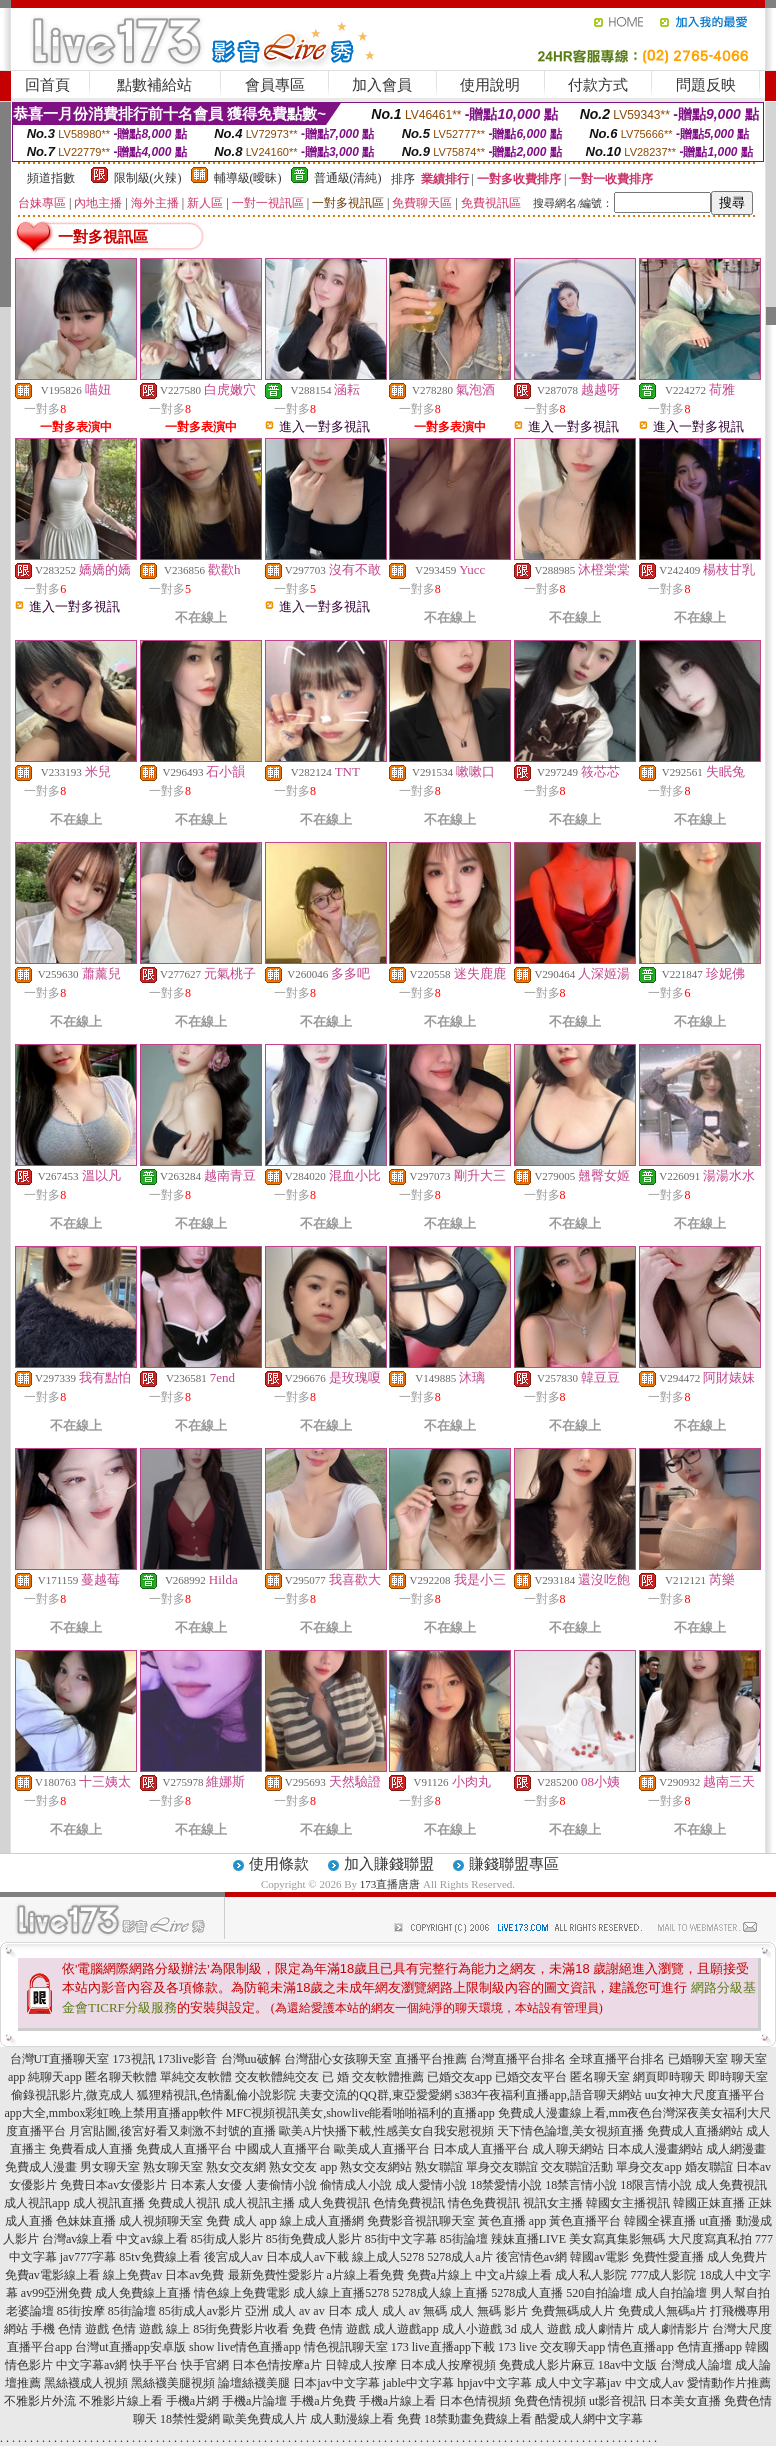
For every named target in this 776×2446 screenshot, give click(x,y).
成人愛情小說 (431, 2185)
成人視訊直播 (109, 2203)
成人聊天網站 (568, 2149)
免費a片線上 (439, 2275)
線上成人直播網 (322, 2221)
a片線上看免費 (365, 2275)
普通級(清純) (348, 178)
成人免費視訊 (731, 2185)
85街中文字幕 (401, 2239)
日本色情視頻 (475, 2401)
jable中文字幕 (418, 2383)
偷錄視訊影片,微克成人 (72, 2095)
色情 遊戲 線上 (151, 2329)
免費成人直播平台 (184, 2149)
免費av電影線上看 (52, 2275)
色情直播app (709, 2347)
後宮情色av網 (531, 2257)
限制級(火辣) (148, 178)
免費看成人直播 (91, 2149)
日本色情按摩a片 (276, 2365)
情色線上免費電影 (242, 2293)
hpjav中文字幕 (494, 2383)
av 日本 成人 (345, 2311)
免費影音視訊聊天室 (421, 2221)
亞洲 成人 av (277, 2311)
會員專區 (275, 85)
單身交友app (648, 2167)
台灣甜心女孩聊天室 (338, 2059)
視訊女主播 (553, 2203)
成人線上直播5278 (341, 2293)
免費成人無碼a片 (662, 2311)
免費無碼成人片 (573, 2311)
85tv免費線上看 (159, 2257)
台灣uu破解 (251, 2059)
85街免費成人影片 (314, 2239)
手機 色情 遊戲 (70, 2329)
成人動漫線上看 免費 (365, 2419)
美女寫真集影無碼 (617, 2239)
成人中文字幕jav (578, 2383)
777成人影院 (663, 2275)
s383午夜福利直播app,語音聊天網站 (548, 2095)
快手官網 (205, 2365)
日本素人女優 (206, 2185)
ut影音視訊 (617, 2401)
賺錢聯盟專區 (514, 1864)
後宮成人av (233, 2257)
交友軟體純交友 (277, 2077)
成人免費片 (737, 2257)
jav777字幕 (88, 2257)
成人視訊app (36, 2203)
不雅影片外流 (40, 2401)
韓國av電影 (599, 2257)
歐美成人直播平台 (382, 2149)
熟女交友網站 (376, 2167)
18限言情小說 (656, 2185)
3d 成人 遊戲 (538, 2329)
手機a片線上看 (397, 2401)
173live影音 (188, 2059)
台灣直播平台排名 (518, 2059)
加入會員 (382, 85)
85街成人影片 (227, 2239)
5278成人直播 (527, 2293)
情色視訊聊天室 (346, 2347)
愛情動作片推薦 (729, 2383)
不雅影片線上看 (121, 2401)
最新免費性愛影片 (276, 2275)
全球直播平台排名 (617, 2059)
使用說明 (490, 85)
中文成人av (654, 2383)
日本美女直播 (685, 2401)
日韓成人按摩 (361, 2365)
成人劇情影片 (673, 2329)
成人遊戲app (405, 2329)
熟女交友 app (303, 2167)
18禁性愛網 (190, 2419)
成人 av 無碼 (414, 2311)
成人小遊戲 (472, 2329)
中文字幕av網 (91, 2365)
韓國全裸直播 (660, 2221)
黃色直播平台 (585, 2221)
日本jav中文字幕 (336, 2383)
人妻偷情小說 (281, 2185)
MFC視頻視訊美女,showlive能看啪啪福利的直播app (360, 2113)
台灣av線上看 (77, 2239)
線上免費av (132, 2275)
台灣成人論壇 (696, 2365)
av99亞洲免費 (56, 2293)
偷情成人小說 (356, 2185)
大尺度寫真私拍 (710, 2239)
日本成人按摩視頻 (448, 2365)
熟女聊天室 (173, 2167)
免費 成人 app (241, 2221)
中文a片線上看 (513, 2275)
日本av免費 (194, 2275)
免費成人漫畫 (41, 2167)
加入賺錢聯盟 (389, 1864)
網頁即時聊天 (669, 2077)
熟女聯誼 (439, 2167)
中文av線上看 (151, 2239)
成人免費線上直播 (143, 2293)
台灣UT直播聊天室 (60, 2059)
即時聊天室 (738, 2077)
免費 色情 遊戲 (331, 2329)
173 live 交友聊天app (551, 2347)
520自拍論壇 (599, 2293)
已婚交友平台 (531, 2077)
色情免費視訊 (409, 2203)
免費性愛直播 (668, 2257)
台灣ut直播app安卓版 (130, 2347)
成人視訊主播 (259, 2203)
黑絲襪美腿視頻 (173, 2383)
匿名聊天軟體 (121, 2077)
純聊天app (54, 2077)
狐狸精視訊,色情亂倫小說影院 (216, 2095)
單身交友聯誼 (502, 2167)
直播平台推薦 (431, 2059)
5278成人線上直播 (440, 2293)
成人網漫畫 (736, 2149)
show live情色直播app (245, 2347)
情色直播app (640, 2347)
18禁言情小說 (581, 2185)
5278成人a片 (459, 2257)
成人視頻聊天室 (161, 2221)
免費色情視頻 (550, 2401)
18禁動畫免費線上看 (478, 2419)
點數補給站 (154, 85)
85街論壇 (464, 2239)
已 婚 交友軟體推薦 (373, 2077)
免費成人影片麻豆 (547, 2365)
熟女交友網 (236, 2167)
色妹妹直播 (86, 2221)
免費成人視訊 (184, 2203)
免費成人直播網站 (695, 2131)
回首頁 (47, 85)
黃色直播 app (512, 2221)
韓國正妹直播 (709, 2203)
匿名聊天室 (600, 2077)
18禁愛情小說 (506, 2185)
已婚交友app (459, 2077)
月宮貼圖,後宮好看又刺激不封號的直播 (172, 2131)
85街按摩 (81, 2311)
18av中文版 (627, 2365)
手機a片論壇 (254, 2401)
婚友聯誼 (709, 2167)
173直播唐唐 (390, 1884)
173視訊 (134, 2059)
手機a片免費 (322, 2401)
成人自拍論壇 (671, 2293)
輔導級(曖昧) (248, 178)
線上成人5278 (388, 2257)
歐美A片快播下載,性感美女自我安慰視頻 (387, 2131)
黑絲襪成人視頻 (86, 2383)
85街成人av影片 (200, 2311)
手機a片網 (192, 2401)
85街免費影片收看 (241, 2329)
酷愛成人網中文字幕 (589, 2419)
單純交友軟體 (196, 2077)
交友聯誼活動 (577, 2167)
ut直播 (715, 2221)
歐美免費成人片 (265, 2419)
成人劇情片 (604, 2329)
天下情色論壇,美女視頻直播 (570, 2131)
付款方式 (598, 85)
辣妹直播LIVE (528, 2239)
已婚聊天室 (698, 2059)
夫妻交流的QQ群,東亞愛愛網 (375, 2095)
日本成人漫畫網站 (655, 2149)
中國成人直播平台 (283, 2149)
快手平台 (154, 2365)
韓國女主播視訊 (628, 2203)
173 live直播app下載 (443, 2347)
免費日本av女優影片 (113, 2185)
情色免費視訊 (484, 2203)
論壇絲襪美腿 (254, 2383)
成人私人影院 (591, 2275)
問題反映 (706, 85)
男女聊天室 (110, 2167)
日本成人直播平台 (481, 2149)
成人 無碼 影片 (489, 2311)
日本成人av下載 (307, 2257)
